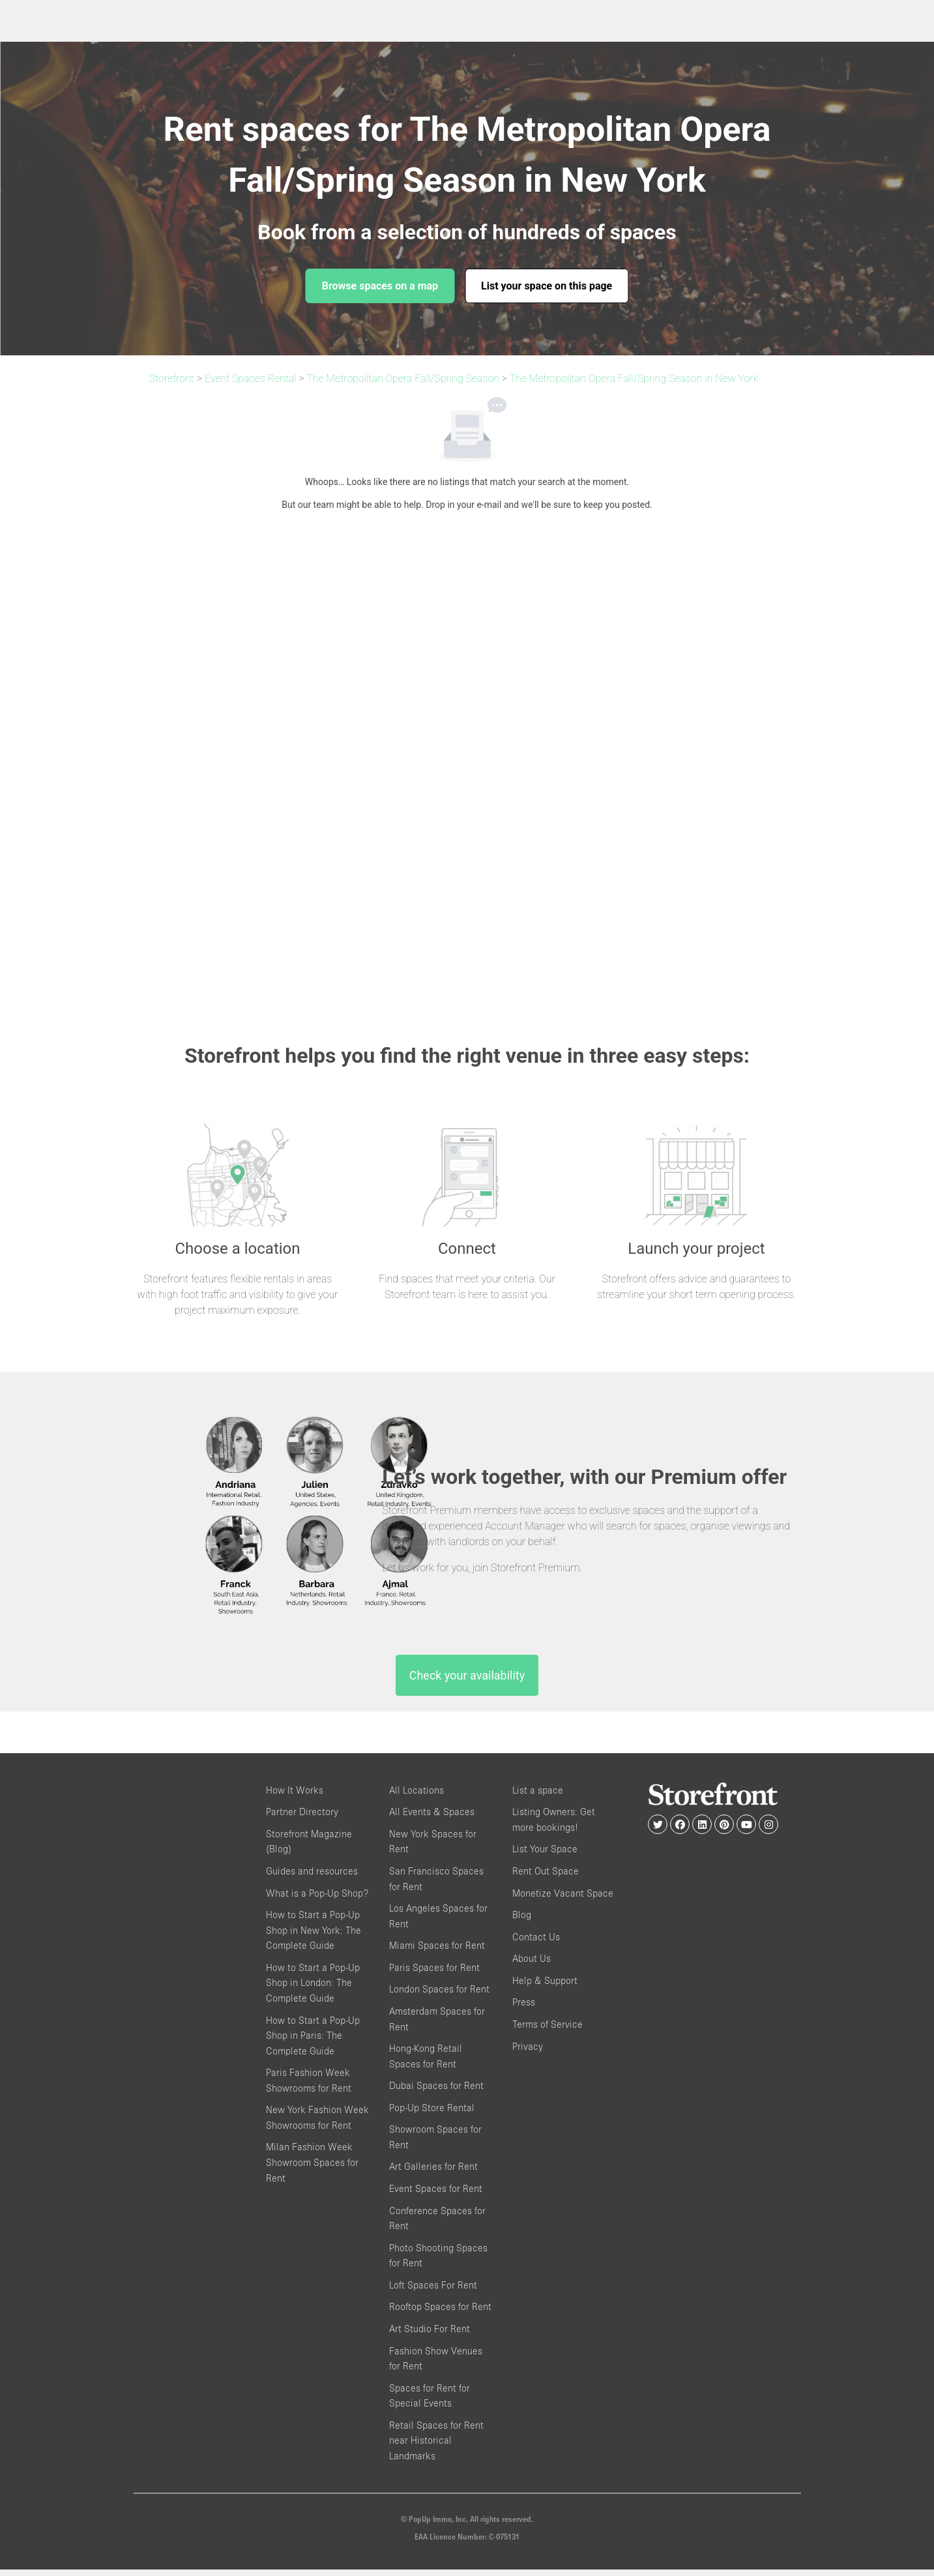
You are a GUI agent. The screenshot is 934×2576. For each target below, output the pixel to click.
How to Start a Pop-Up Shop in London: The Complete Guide (313, 1989)
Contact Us (536, 1942)
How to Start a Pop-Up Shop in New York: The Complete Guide (313, 1936)
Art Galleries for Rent (433, 2172)
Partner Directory (302, 1818)
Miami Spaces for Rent (437, 1951)
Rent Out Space (545, 1877)
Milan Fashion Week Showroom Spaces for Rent (312, 2168)
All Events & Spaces (431, 1818)
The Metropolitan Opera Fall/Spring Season (402, 378)
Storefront (171, 378)
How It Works (294, 1796)
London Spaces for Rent (439, 1995)
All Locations (416, 1796)
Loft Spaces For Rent (433, 2291)
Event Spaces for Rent (435, 2194)
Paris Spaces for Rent (434, 1973)
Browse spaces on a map (380, 286)
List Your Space (544, 1855)
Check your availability (467, 1682)
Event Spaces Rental (251, 378)
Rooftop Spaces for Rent (440, 2312)
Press (523, 2008)
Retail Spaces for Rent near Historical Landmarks (436, 2447)
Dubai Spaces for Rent (436, 2091)
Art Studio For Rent (429, 2335)
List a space (537, 1796)
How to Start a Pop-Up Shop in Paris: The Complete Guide (313, 2041)
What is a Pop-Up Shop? (317, 1898)
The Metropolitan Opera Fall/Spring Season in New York (634, 378)
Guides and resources (312, 1877)
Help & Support (544, 1986)
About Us (531, 1964)
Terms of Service (547, 2030)
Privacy (527, 2052)
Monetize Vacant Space (562, 1898)
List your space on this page (546, 286)
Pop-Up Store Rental (431, 2114)
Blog (521, 1921)
